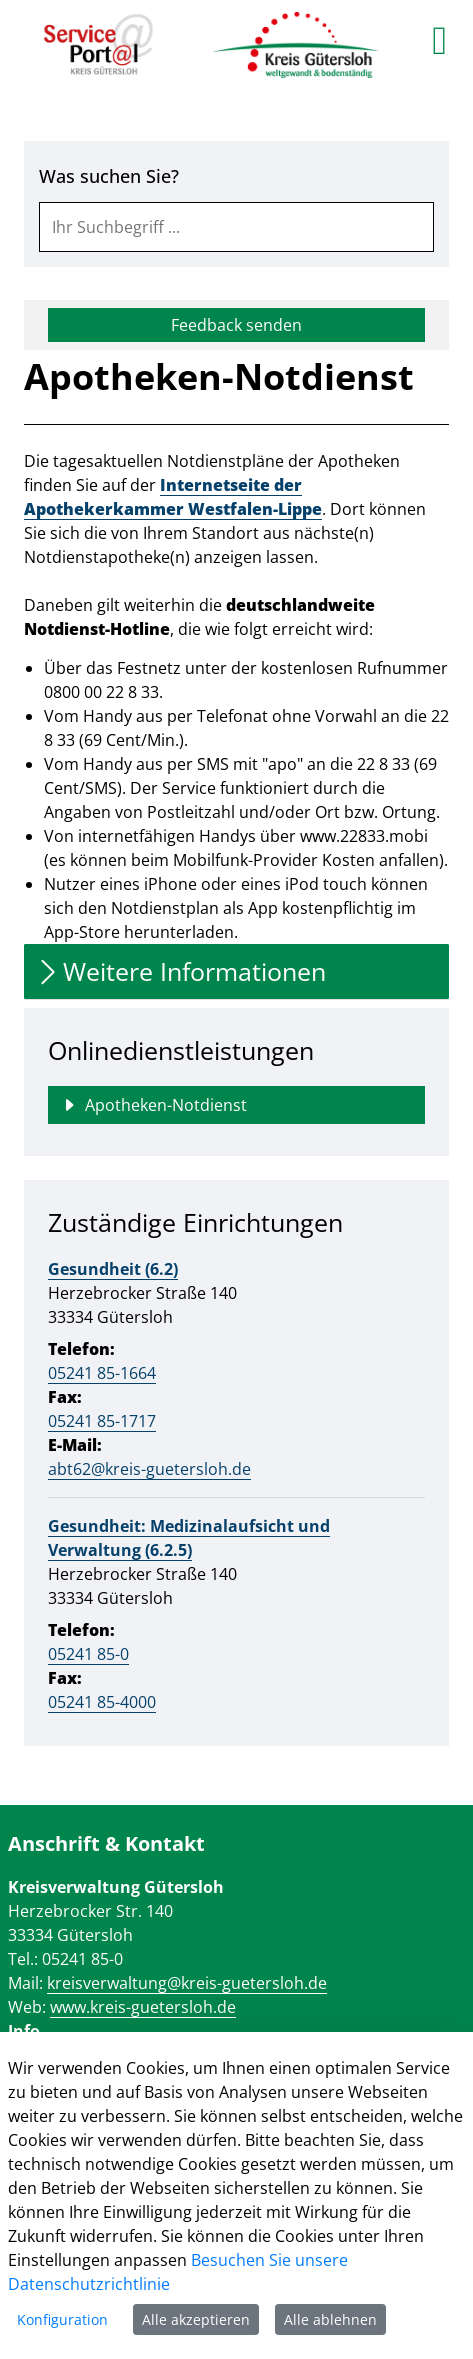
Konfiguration (62, 2319)
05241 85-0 (88, 1654)
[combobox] (236, 227)
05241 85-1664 (102, 1373)
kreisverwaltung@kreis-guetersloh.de (187, 1983)
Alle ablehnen (330, 2319)
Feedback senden (236, 325)
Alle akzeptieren (196, 2319)
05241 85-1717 (102, 1421)
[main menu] (439, 40)
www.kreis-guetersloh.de (143, 2007)
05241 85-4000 (102, 1702)
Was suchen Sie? (109, 176)
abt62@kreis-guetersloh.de (149, 1469)
